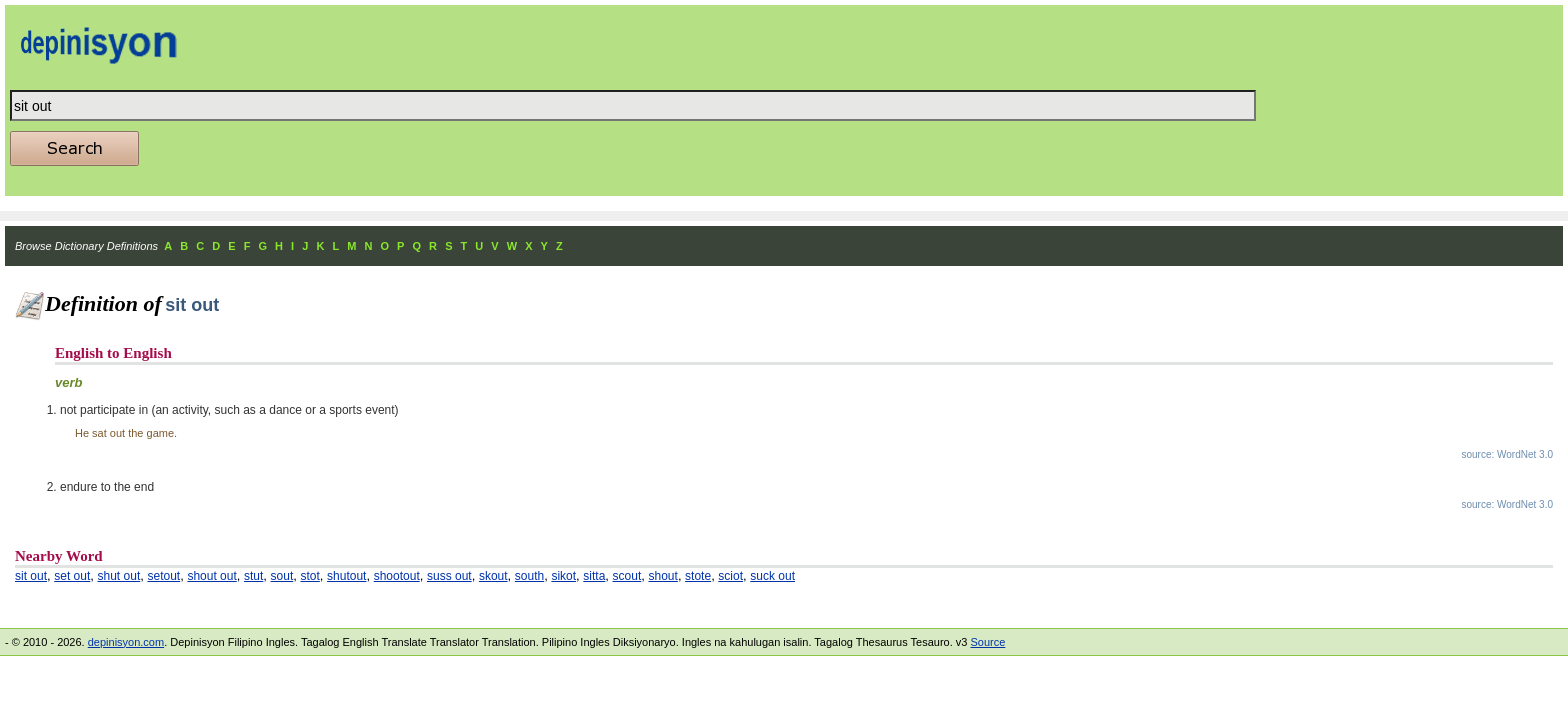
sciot (730, 576)
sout (282, 576)
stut (253, 576)
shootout (397, 576)
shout (663, 576)
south (529, 576)
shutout (346, 576)
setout (163, 576)
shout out (211, 576)
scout (627, 576)
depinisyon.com (126, 642)
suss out (449, 576)
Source (987, 642)
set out (72, 576)
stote (698, 576)
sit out (31, 576)
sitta (594, 576)
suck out (772, 576)
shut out (119, 576)
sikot (563, 576)
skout (493, 576)
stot (310, 576)
